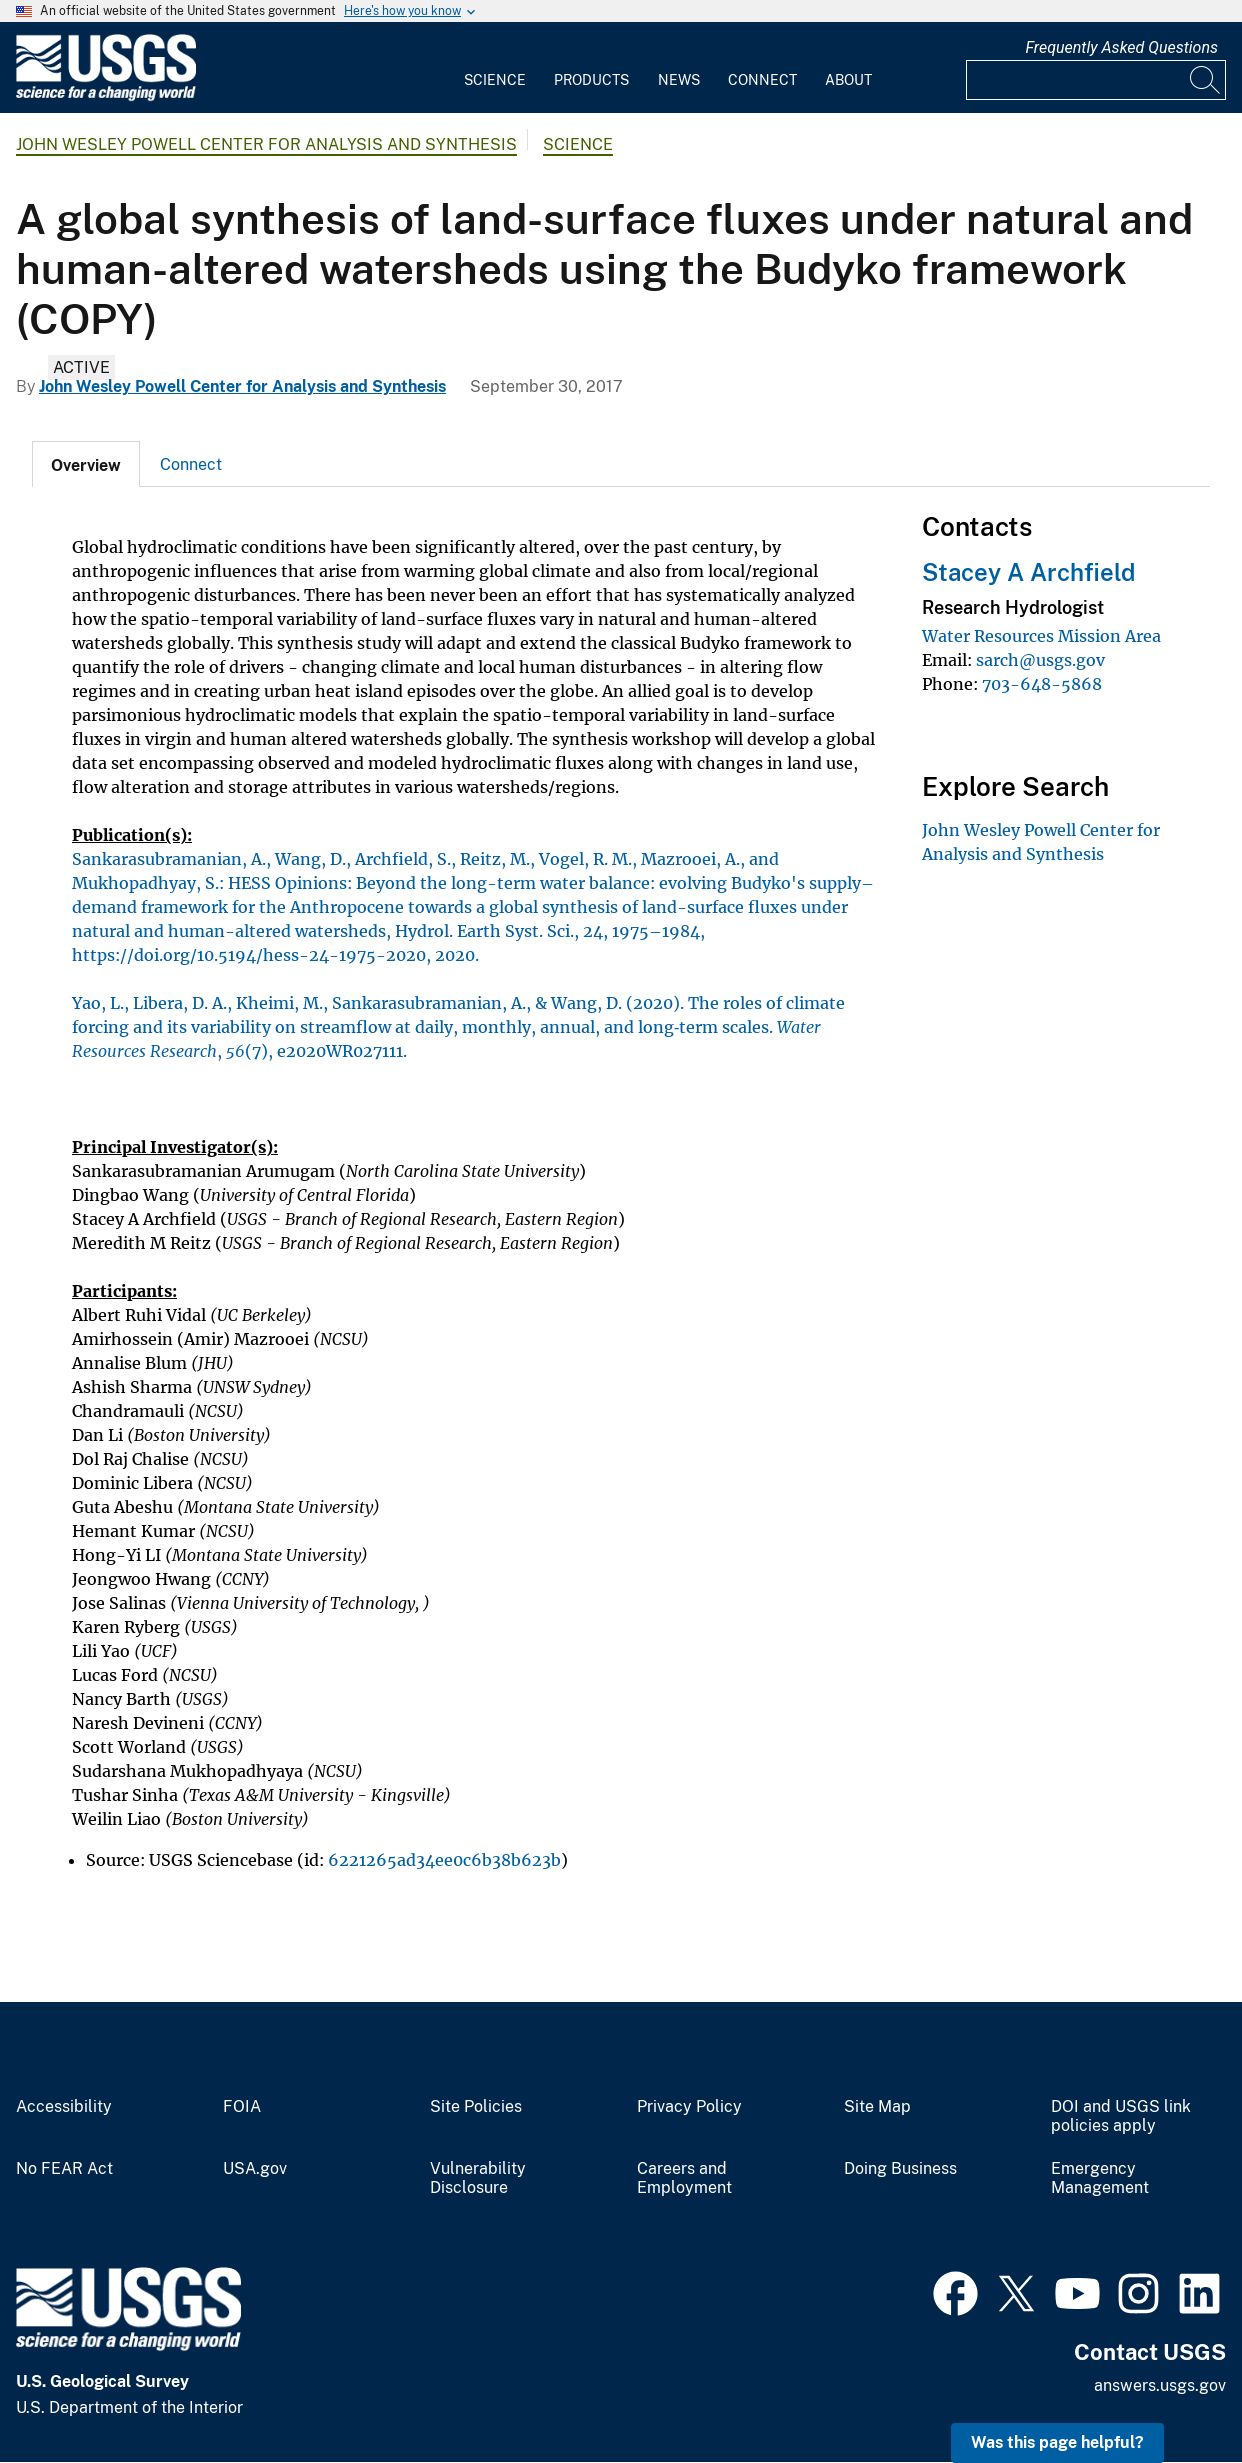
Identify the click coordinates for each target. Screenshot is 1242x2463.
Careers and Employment (684, 2178)
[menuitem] (495, 68)
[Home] (106, 96)
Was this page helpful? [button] (1057, 2442)
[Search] (1206, 80)
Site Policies (476, 2107)
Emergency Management (1100, 2178)
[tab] (86, 464)
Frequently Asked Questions (1121, 47)
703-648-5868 (1042, 684)
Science (495, 80)
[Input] (1096, 80)
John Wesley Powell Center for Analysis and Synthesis (266, 144)
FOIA (242, 2107)
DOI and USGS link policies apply (1121, 2116)
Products (591, 80)
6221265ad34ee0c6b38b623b (444, 1860)
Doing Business (900, 2169)
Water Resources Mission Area (1041, 636)
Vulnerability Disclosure (478, 2178)
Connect (762, 80)
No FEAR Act (64, 2169)
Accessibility (64, 2107)
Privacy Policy (689, 2107)
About (848, 80)
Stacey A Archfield (1028, 572)
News (679, 80)
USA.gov (255, 2169)
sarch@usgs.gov (1040, 660)
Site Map (877, 2107)
